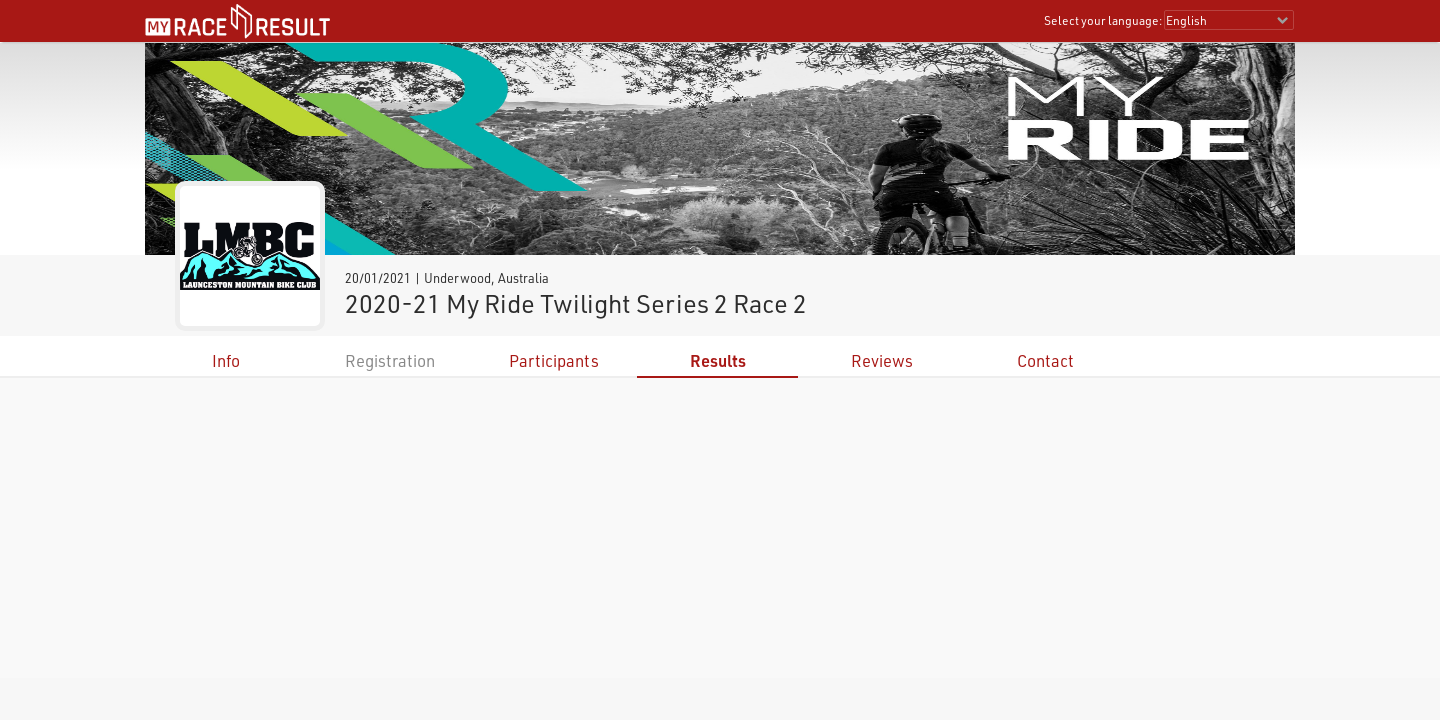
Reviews (882, 360)
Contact (1045, 360)
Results (718, 360)
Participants (554, 360)
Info (226, 360)
